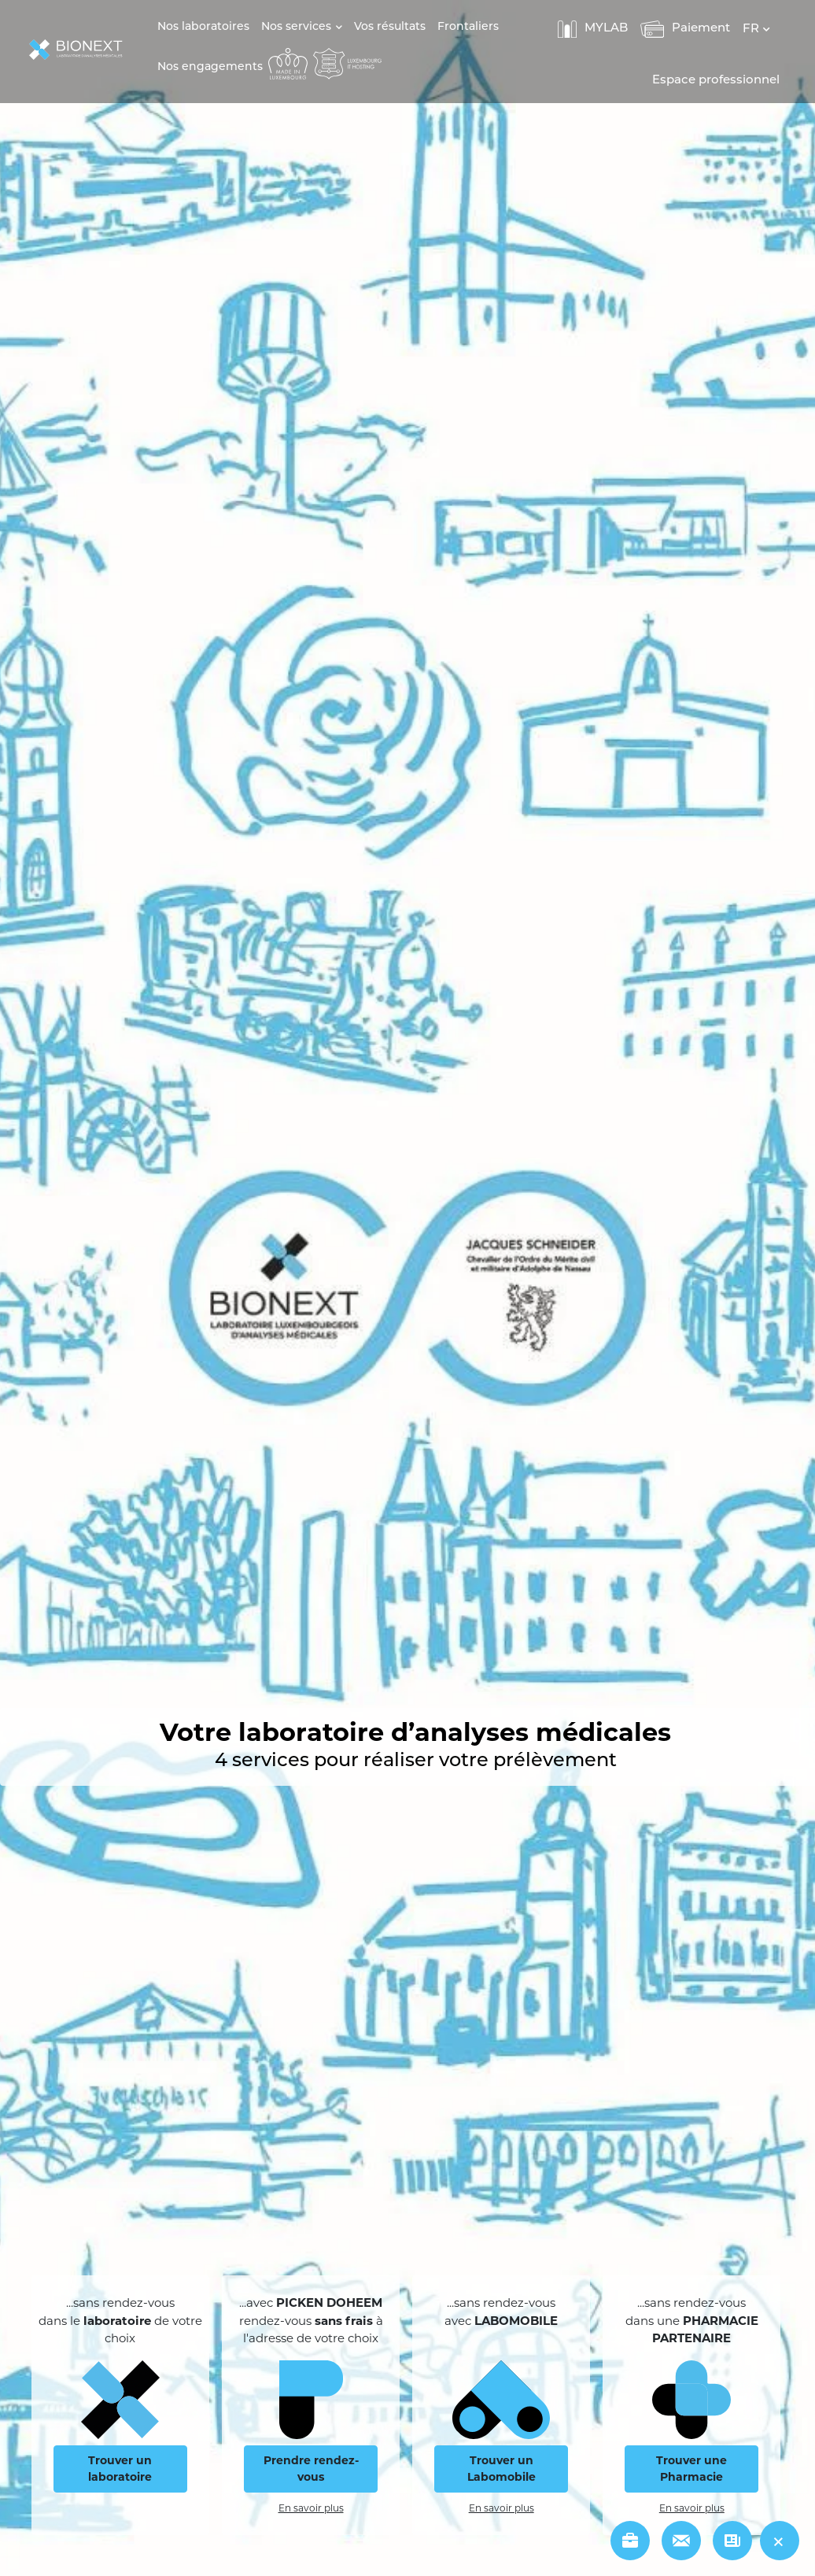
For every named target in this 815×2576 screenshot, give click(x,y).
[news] (732, 2540)
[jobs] (630, 2540)
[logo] (80, 51)
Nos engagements (210, 67)
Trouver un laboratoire (120, 2468)
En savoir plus (311, 2508)
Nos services (296, 27)
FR (751, 29)
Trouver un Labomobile (501, 2468)
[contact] (681, 2540)
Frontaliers (468, 27)
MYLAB (593, 29)
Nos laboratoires (203, 27)
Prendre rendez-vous (311, 2468)
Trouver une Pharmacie (691, 2468)
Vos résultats (390, 27)
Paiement (685, 29)
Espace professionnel (716, 81)
